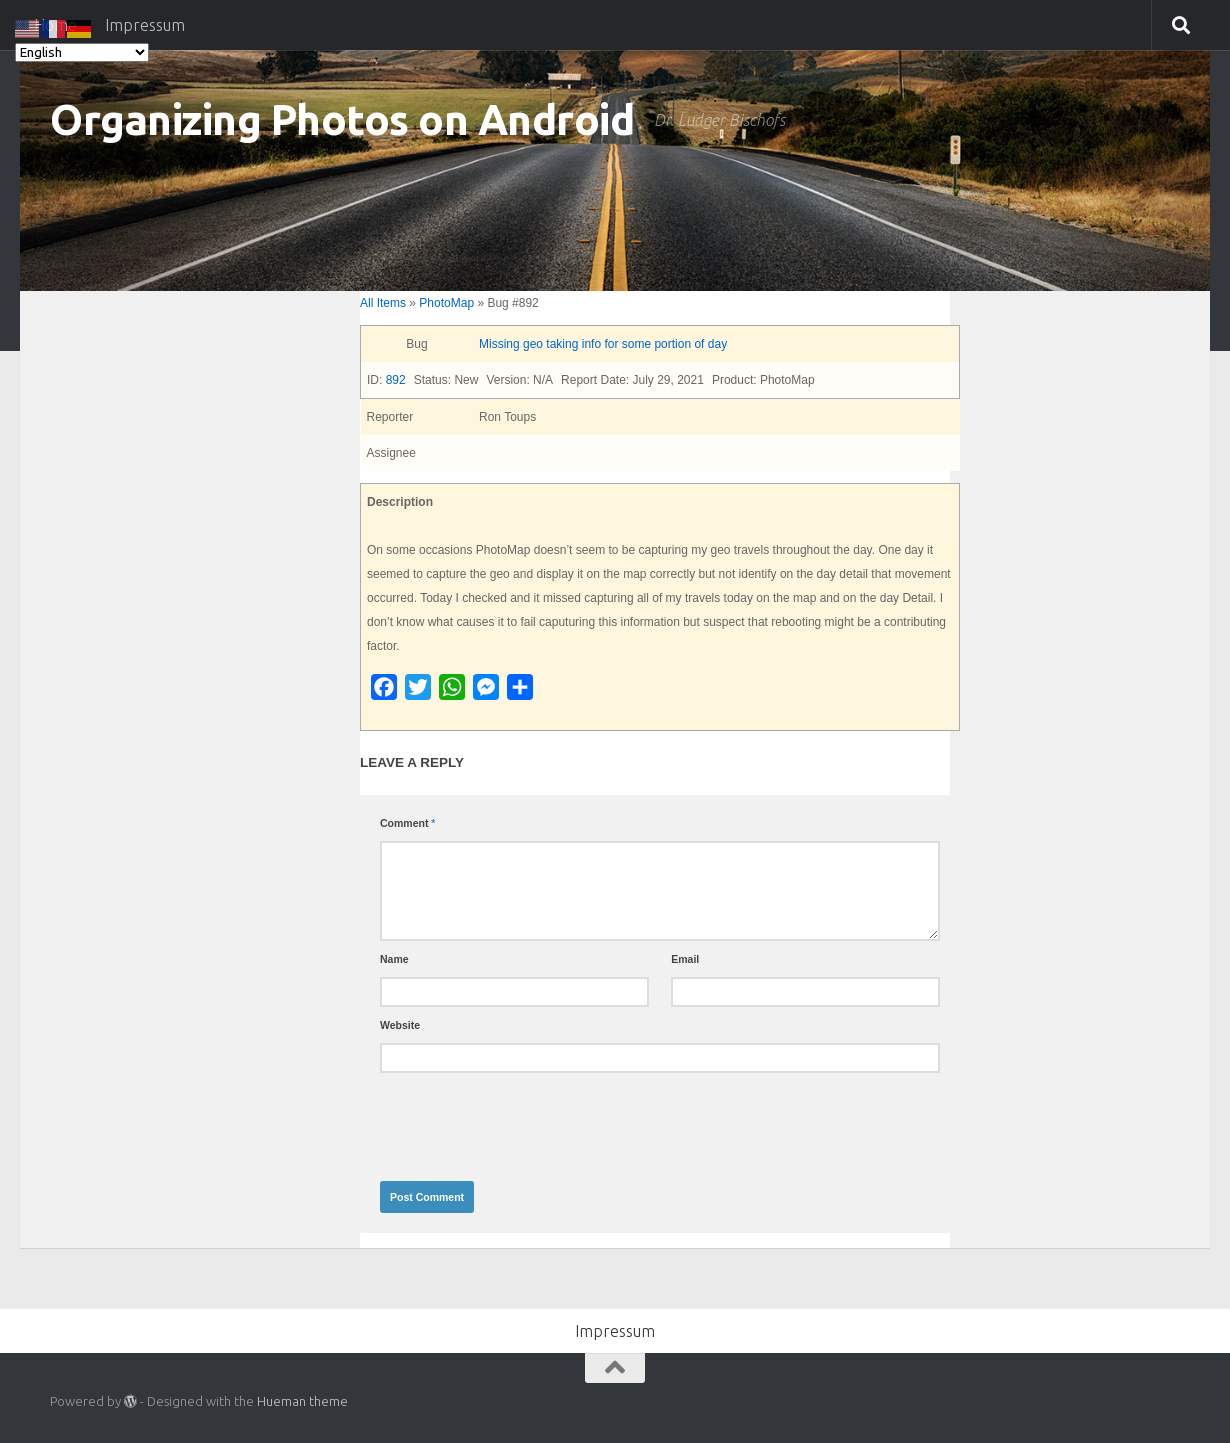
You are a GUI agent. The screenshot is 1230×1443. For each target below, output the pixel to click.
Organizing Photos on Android (342, 119)
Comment (407, 823)
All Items (383, 303)
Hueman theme (302, 1401)
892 (396, 380)
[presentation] (532, 1122)
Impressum (615, 1331)
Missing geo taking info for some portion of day (603, 344)
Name (394, 959)
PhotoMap (446, 303)
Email (685, 959)
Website (400, 1025)
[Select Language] (82, 52)
